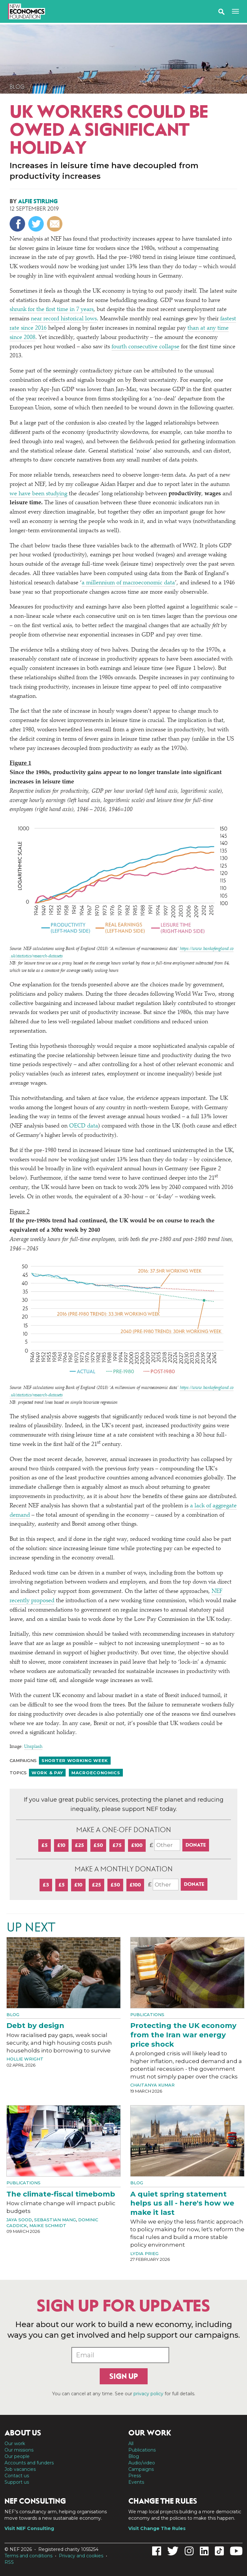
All (130, 2443)
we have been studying (38, 494)
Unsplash (33, 1747)
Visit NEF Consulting (29, 2528)
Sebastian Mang (55, 2219)
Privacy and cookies (81, 2556)
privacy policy (148, 2394)
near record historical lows (64, 319)
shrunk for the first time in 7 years (52, 310)
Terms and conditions (28, 2556)
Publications (147, 2014)
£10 (61, 1845)
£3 (46, 1884)
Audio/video (141, 2463)
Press (134, 2476)
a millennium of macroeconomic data (128, 583)
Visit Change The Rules (157, 2528)
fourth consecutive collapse (145, 347)
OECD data (83, 1126)
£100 (136, 1845)
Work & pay (47, 1772)
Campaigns (141, 2469)
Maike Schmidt (47, 2225)
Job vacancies (20, 2469)
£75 (117, 1845)
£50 (98, 1845)
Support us (17, 2482)
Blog (17, 87)
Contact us (17, 2476)
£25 (79, 1845)
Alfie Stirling (38, 201)
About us (23, 2433)
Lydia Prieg (144, 2253)
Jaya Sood (19, 2219)
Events (136, 2482)
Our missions (19, 2450)
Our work (15, 2443)
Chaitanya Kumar (152, 2084)
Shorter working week (74, 1760)
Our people (17, 2456)
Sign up (123, 2376)
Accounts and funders (29, 2463)
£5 (44, 1845)
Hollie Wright (24, 2058)
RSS (9, 2562)
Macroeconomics (95, 1772)
